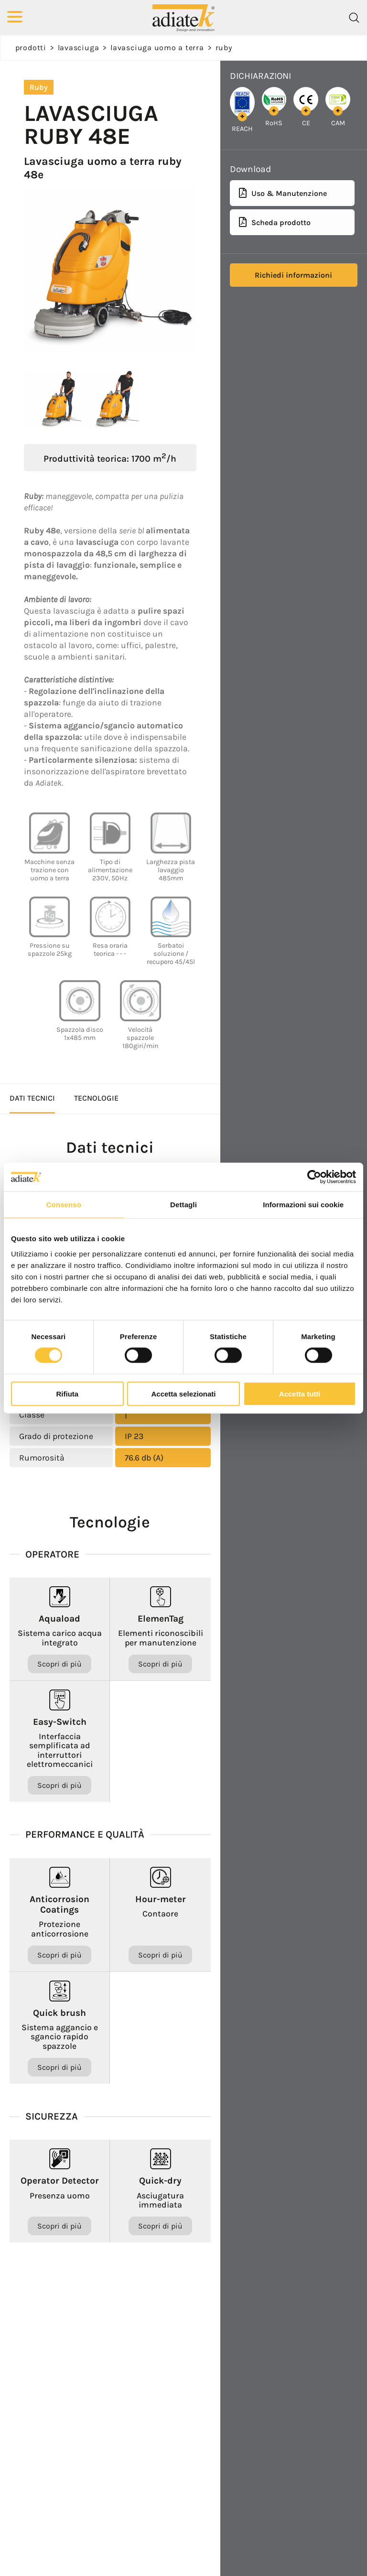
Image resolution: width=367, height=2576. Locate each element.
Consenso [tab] (63, 1205)
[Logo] (183, 17)
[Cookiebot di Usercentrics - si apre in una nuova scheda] (314, 1177)
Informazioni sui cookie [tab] (303, 1205)
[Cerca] (354, 17)
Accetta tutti (300, 1393)
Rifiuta (67, 1393)
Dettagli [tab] (183, 1205)
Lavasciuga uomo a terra (157, 47)
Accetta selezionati (183, 1393)
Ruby (224, 47)
